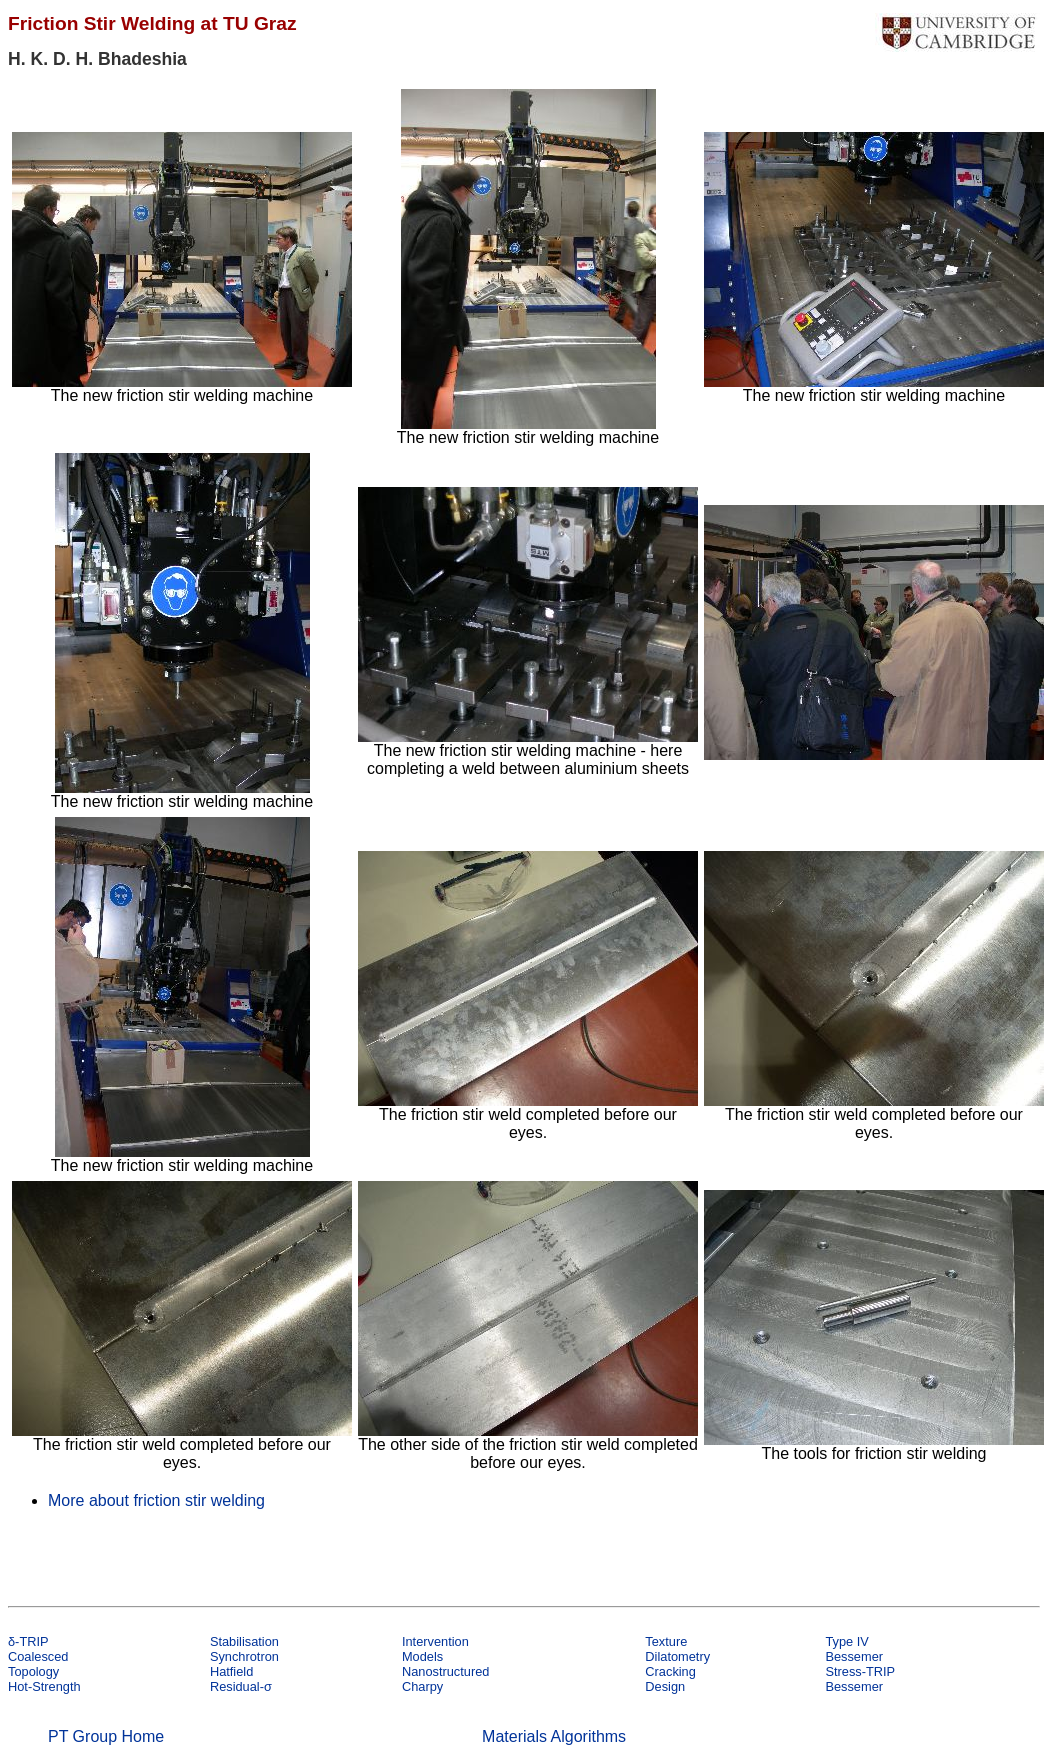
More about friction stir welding (156, 1500)
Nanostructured (446, 1671)
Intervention (435, 1641)
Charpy (422, 1686)
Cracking (670, 1671)
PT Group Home (106, 1736)
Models (422, 1656)
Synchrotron (244, 1656)
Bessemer (854, 1656)
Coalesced (38, 1656)
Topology (33, 1671)
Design (665, 1686)
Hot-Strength (44, 1686)
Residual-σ (241, 1686)
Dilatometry (677, 1656)
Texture (666, 1641)
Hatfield (231, 1671)
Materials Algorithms (554, 1736)
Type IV (846, 1641)
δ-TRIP (28, 1641)
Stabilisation (244, 1641)
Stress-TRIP (860, 1671)
